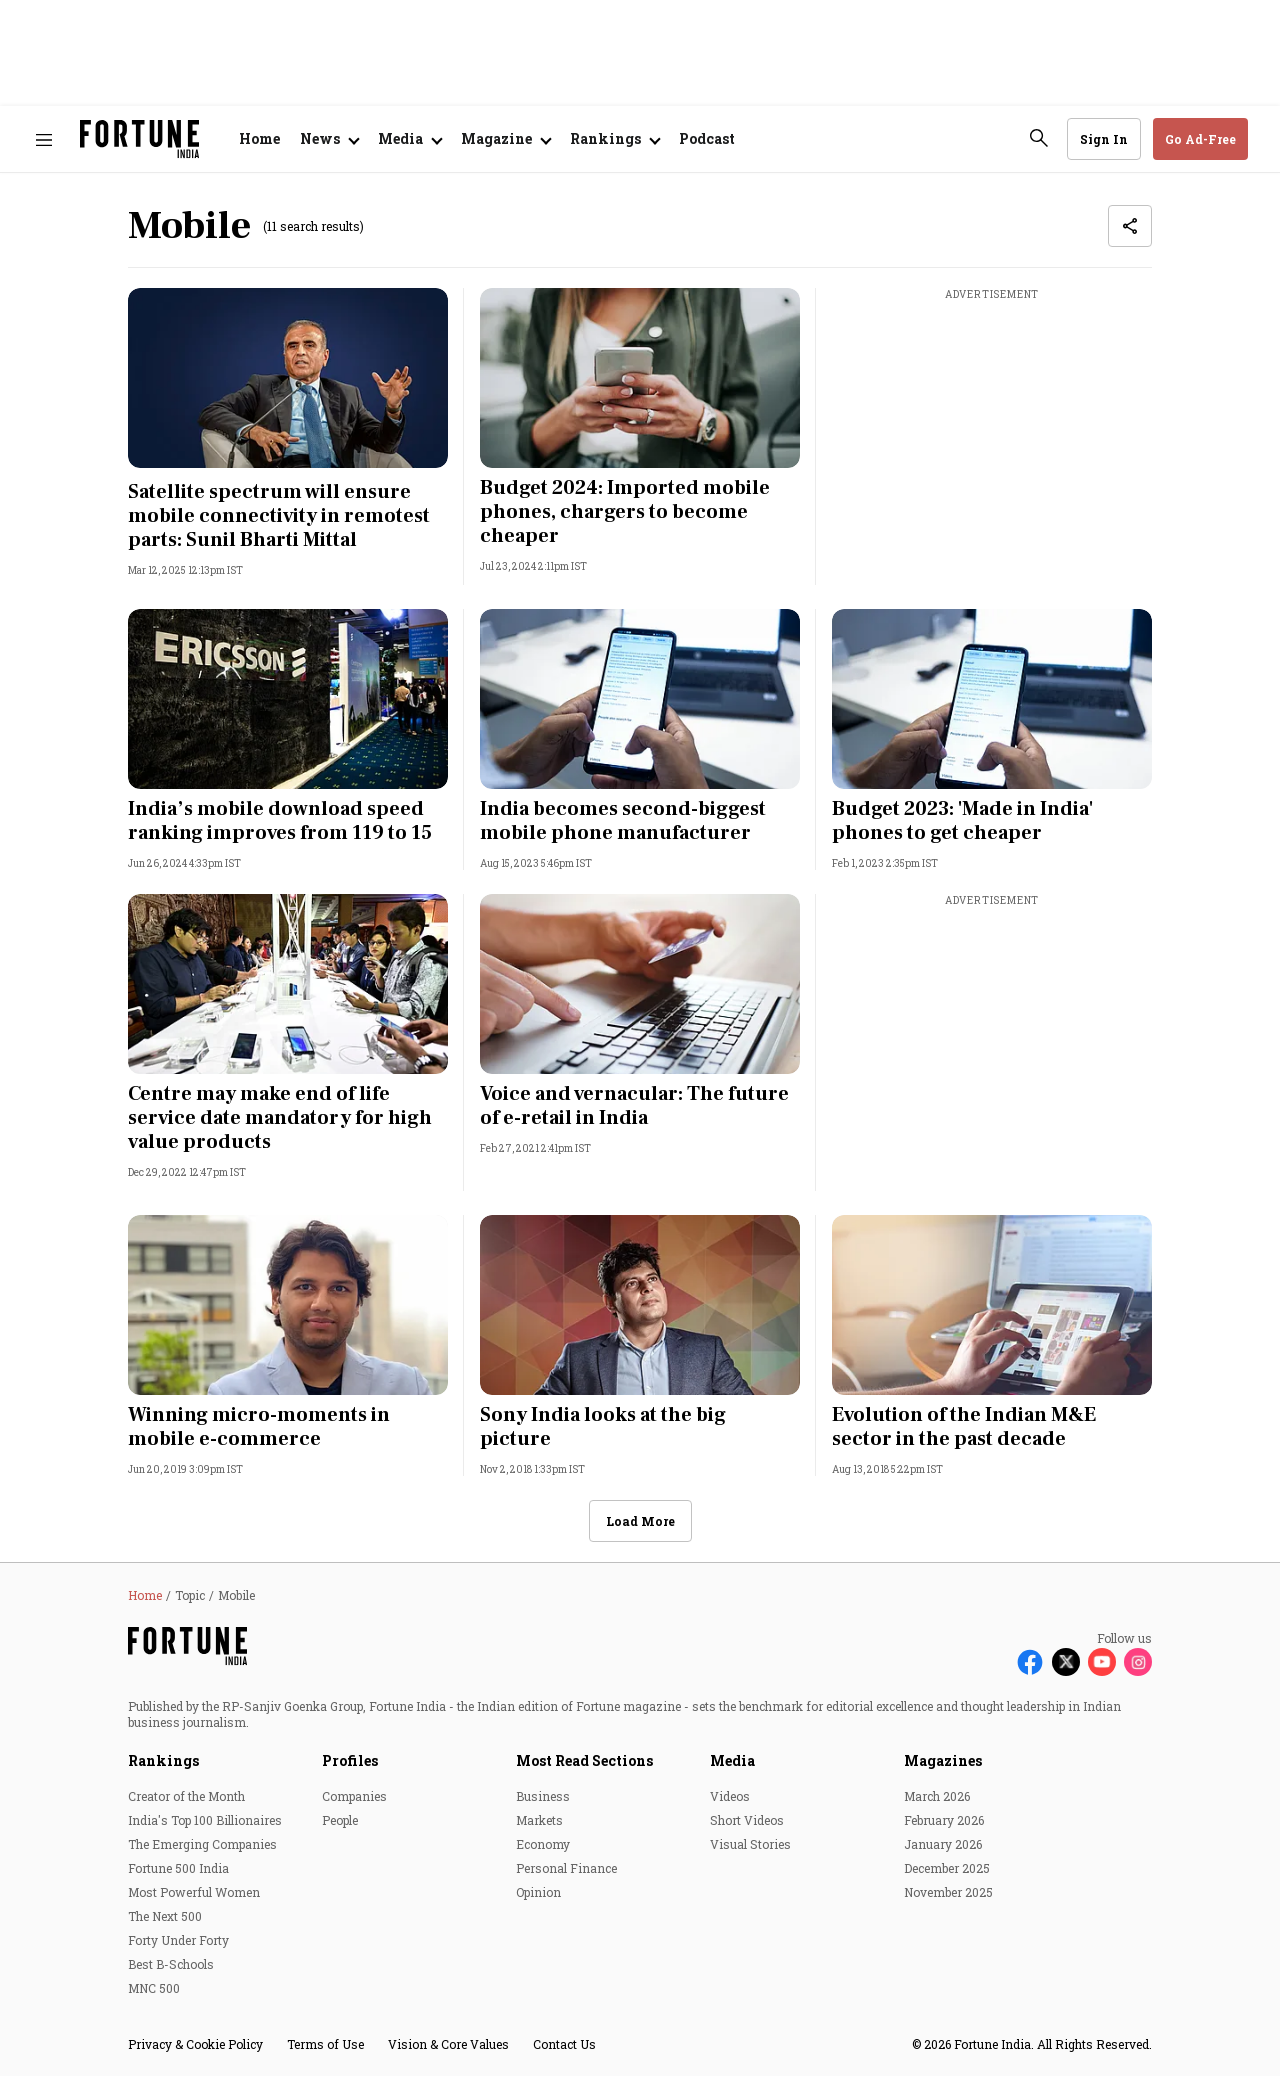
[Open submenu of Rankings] (614, 139)
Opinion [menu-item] (538, 1892)
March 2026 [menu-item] (937, 1796)
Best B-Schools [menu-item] (171, 1964)
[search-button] (1039, 138)
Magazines (943, 1760)
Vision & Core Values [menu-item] (448, 2044)
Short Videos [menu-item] (747, 1820)
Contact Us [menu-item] (564, 2044)
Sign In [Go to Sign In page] (1104, 139)
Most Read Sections (584, 1760)
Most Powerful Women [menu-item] (194, 1892)
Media (732, 1760)
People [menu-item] (340, 1820)
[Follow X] (1066, 1662)
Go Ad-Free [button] (1200, 139)
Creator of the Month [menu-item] (186, 1796)
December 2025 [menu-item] (947, 1868)
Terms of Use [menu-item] (325, 2044)
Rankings (163, 1760)
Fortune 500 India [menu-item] (178, 1868)
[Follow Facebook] (1030, 1662)
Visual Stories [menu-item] (750, 1844)
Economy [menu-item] (543, 1844)
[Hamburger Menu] (44, 139)
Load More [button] (640, 1521)
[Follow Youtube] (1102, 1662)
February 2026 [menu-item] (944, 1820)
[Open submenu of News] (329, 139)
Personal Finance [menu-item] (566, 1868)
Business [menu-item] (543, 1796)
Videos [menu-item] (730, 1796)
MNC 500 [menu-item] (154, 1988)
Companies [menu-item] (354, 1796)
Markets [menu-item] (539, 1820)
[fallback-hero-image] (288, 378)
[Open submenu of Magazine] (505, 139)
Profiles (350, 1760)
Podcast (707, 138)
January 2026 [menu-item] (943, 1844)
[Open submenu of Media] (409, 139)
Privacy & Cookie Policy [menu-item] (195, 2044)
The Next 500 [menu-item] (165, 1916)
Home (259, 138)
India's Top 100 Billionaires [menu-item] (205, 1820)
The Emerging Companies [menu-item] (202, 1844)
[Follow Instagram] (1138, 1662)
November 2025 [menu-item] (948, 1892)
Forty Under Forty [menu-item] (178, 1940)
